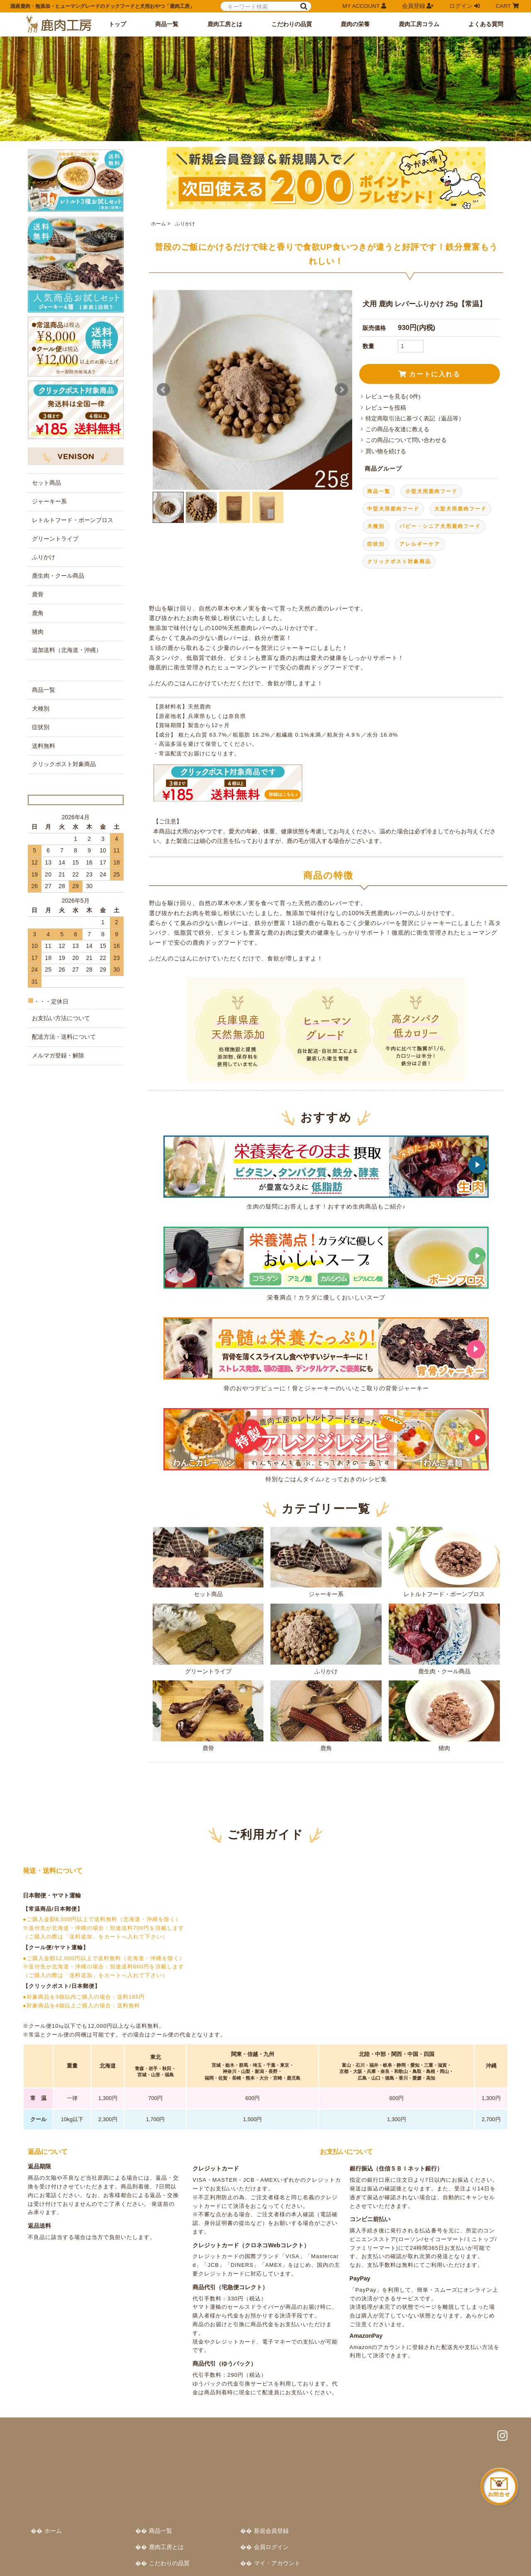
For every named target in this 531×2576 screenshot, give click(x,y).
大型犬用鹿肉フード (460, 485)
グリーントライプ (208, 1615)
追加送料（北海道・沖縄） (67, 595)
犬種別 (376, 503)
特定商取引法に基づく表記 (60, 2553)
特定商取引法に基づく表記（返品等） (414, 395)
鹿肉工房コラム (419, 24)
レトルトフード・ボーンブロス (444, 1538)
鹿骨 (208, 1692)
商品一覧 (166, 24)
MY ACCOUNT (364, 6)
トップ (117, 24)
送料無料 (43, 690)
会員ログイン (433, 2427)
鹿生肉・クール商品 (444, 1615)
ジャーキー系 (326, 1538)
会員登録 (418, 6)
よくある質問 (485, 24)
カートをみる (433, 2459)
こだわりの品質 (291, 24)
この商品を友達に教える (397, 406)
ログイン (464, 6)
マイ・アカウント (439, 2443)
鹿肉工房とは (224, 24)
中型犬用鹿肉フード (393, 485)
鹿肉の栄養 (355, 24)
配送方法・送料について (64, 1008)
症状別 (376, 520)
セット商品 (208, 1538)
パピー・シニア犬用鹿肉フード (440, 503)
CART (507, 6)
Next (341, 366)
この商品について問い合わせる (406, 417)
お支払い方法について (61, 989)
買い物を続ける (385, 428)
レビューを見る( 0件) (392, 373)
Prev (163, 366)
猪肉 (444, 1692)
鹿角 (326, 1692)
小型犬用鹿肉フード (431, 468)
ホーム (158, 200)
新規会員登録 (433, 2411)
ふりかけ (184, 200)
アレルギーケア (419, 520)
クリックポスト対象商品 (399, 538)
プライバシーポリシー (128, 2553)
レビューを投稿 (385, 384)
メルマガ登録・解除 (58, 1026)
